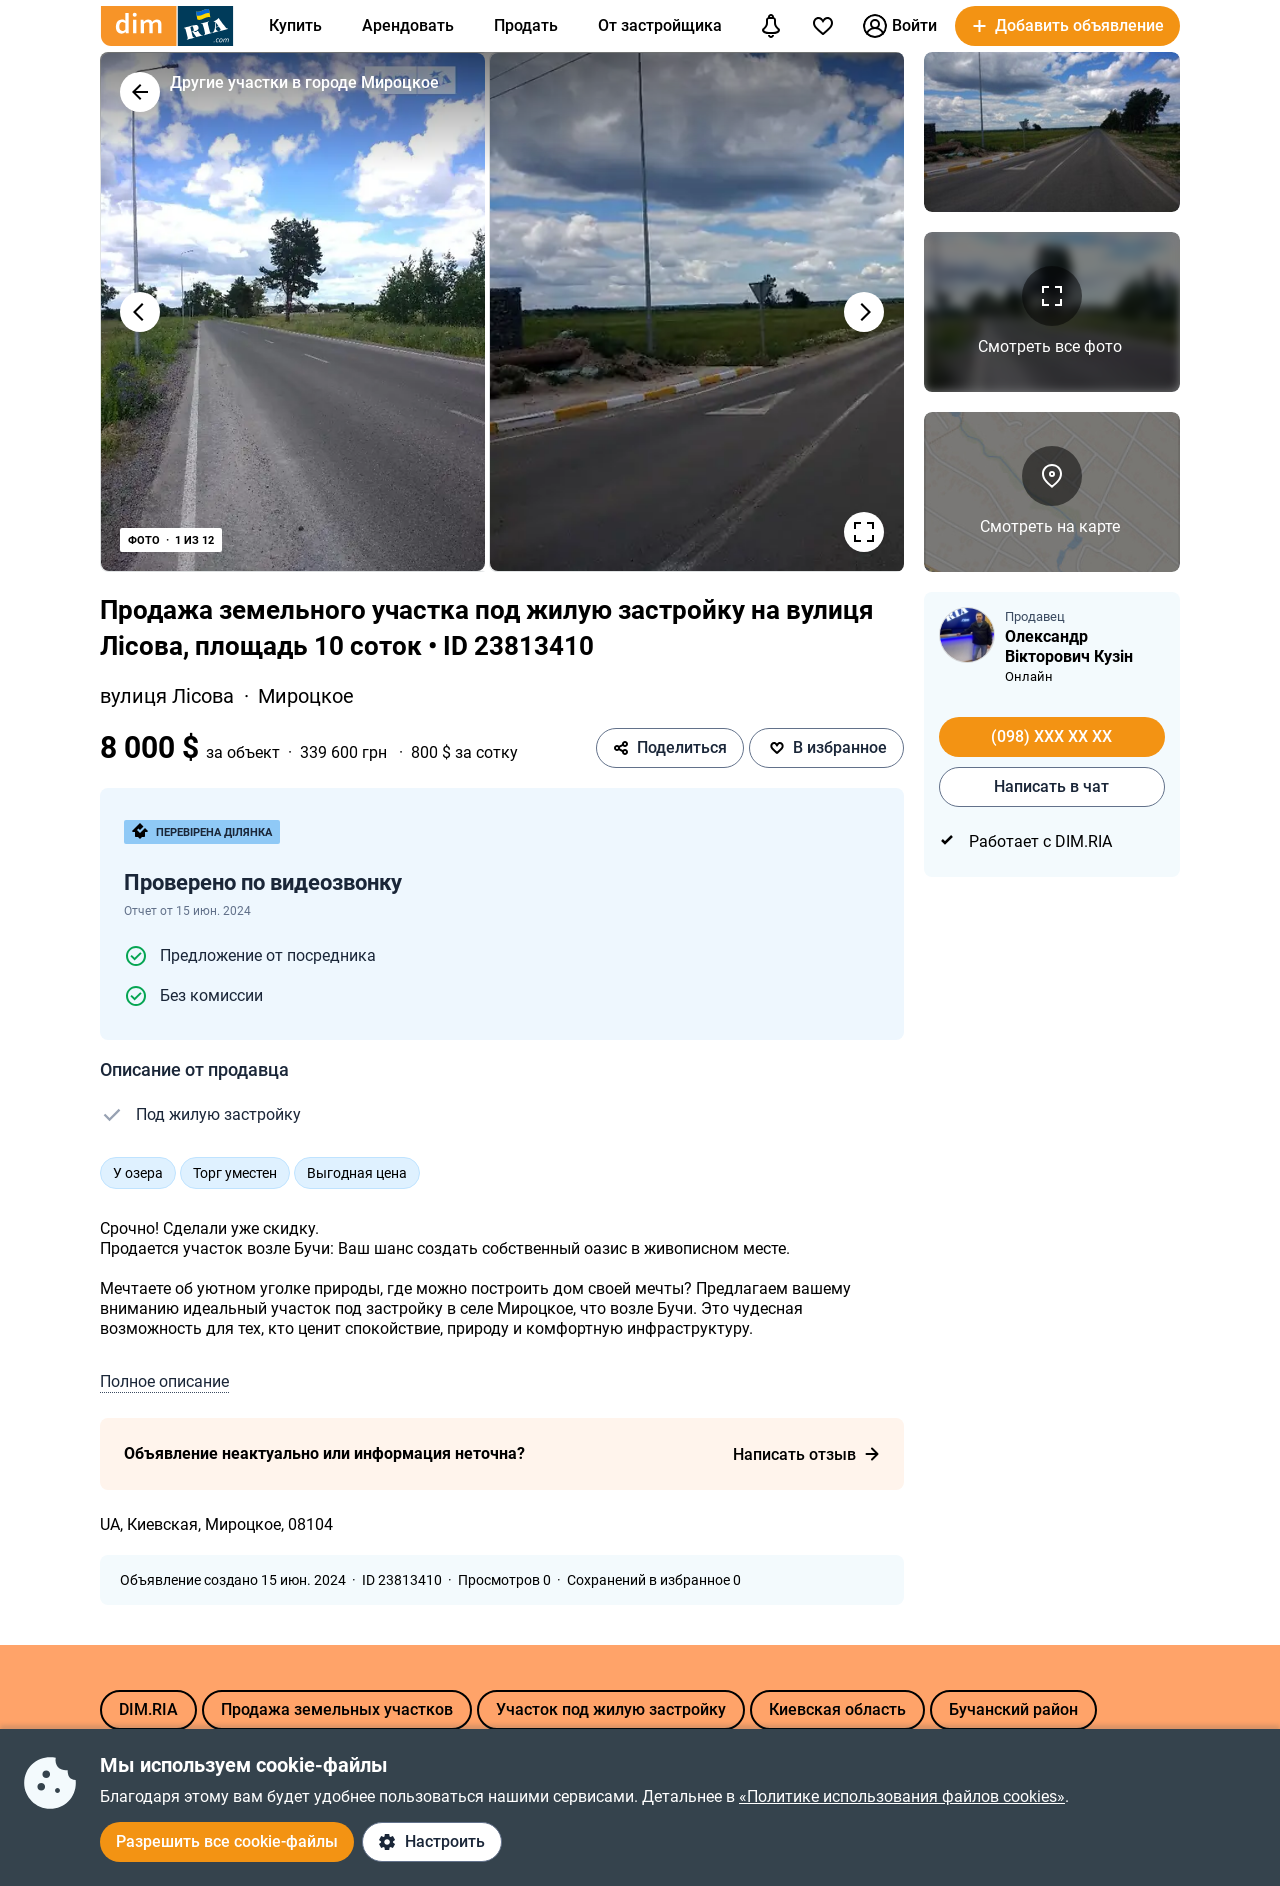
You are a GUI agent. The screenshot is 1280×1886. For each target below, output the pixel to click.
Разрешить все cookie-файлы (227, 1841)
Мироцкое (306, 696)
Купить (295, 25)
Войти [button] (900, 26)
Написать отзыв (806, 1454)
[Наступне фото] (864, 312)
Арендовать (408, 25)
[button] (1067, 26)
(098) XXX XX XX (1051, 736)
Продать (526, 25)
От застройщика (660, 25)
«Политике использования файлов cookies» (902, 1796)
